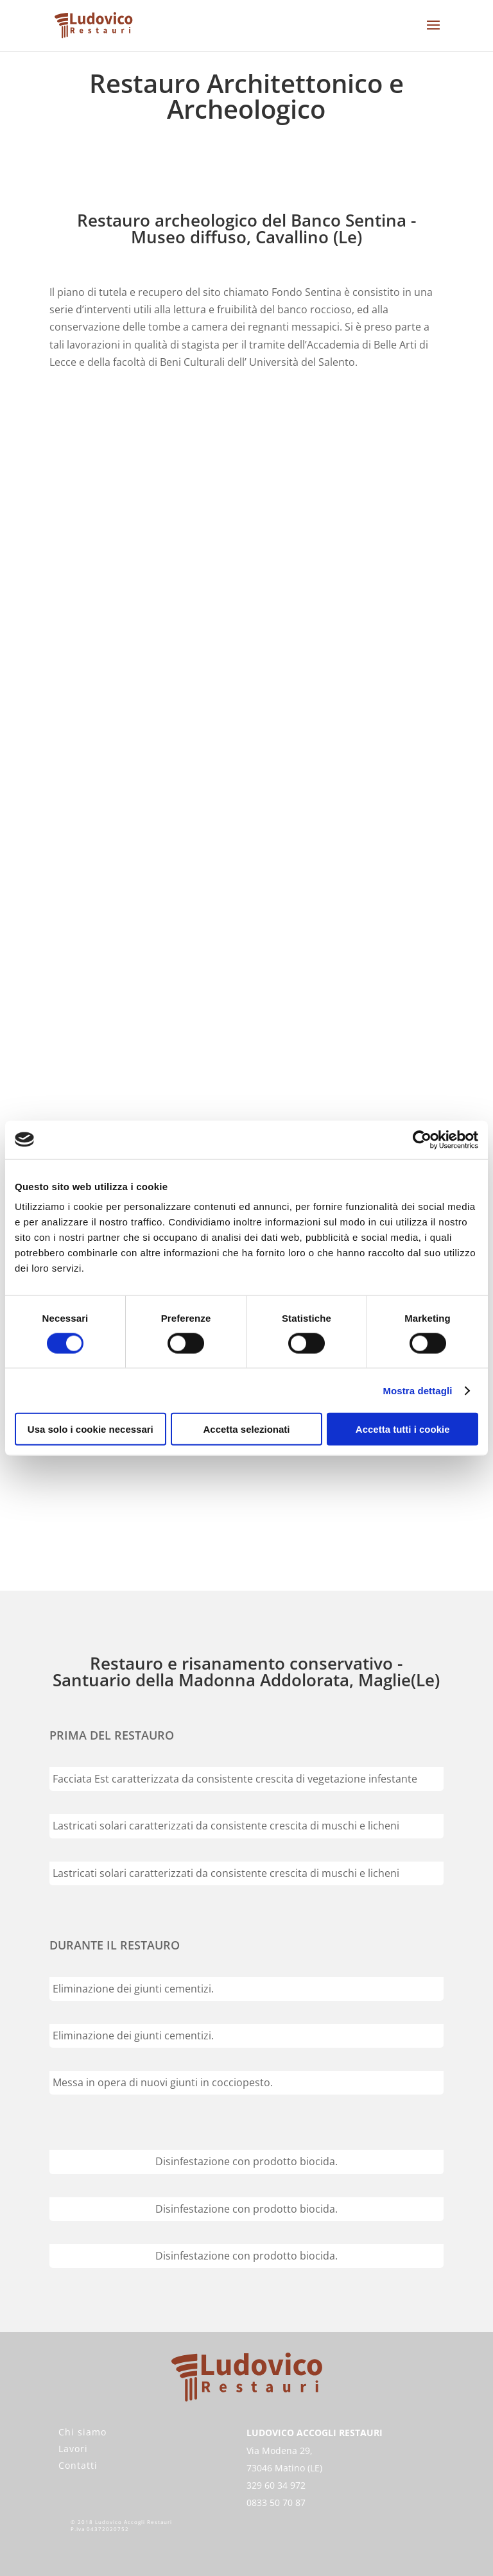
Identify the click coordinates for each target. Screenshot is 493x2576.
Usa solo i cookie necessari (90, 1429)
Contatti (78, 2465)
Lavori (73, 2448)
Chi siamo (82, 2432)
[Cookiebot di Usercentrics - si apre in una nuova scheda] (422, 1139)
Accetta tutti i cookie (403, 1429)
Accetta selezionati (246, 1429)
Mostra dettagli (417, 1390)
